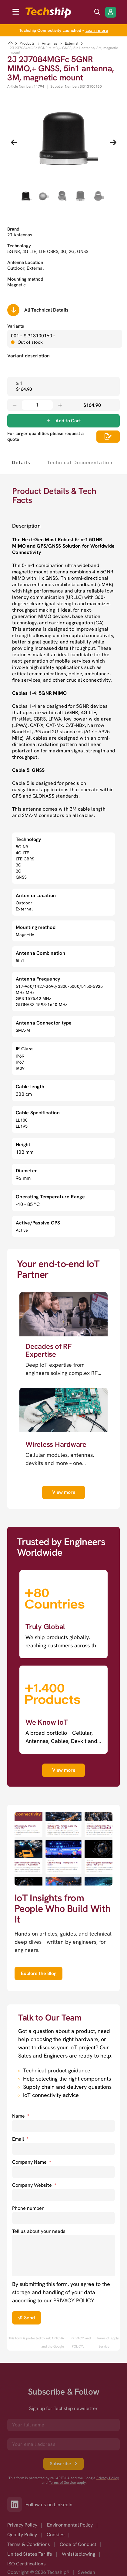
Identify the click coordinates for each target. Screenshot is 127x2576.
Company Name (31, 2162)
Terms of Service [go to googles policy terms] (103, 2342)
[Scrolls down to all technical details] (13, 310)
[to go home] (48, 12)
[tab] (21, 462)
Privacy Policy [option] (22, 2525)
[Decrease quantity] (14, 405)
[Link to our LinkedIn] (16, 2504)
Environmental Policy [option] (70, 2525)
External (71, 43)
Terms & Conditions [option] (28, 2544)
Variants (15, 326)
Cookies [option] (56, 2534)
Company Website (34, 2185)
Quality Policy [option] (22, 2534)
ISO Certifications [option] (26, 2564)
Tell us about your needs (38, 2231)
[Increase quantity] (60, 405)
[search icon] (97, 12)
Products (27, 43)
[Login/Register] (110, 12)
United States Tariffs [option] (29, 2554)
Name (20, 2116)
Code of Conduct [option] (78, 2544)
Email (20, 2139)
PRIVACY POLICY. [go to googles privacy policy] (77, 2342)
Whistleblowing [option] (78, 2554)
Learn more (96, 30)
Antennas (49, 43)
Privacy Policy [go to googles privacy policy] (107, 2478)
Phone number (28, 2208)
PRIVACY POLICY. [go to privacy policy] (74, 2300)
